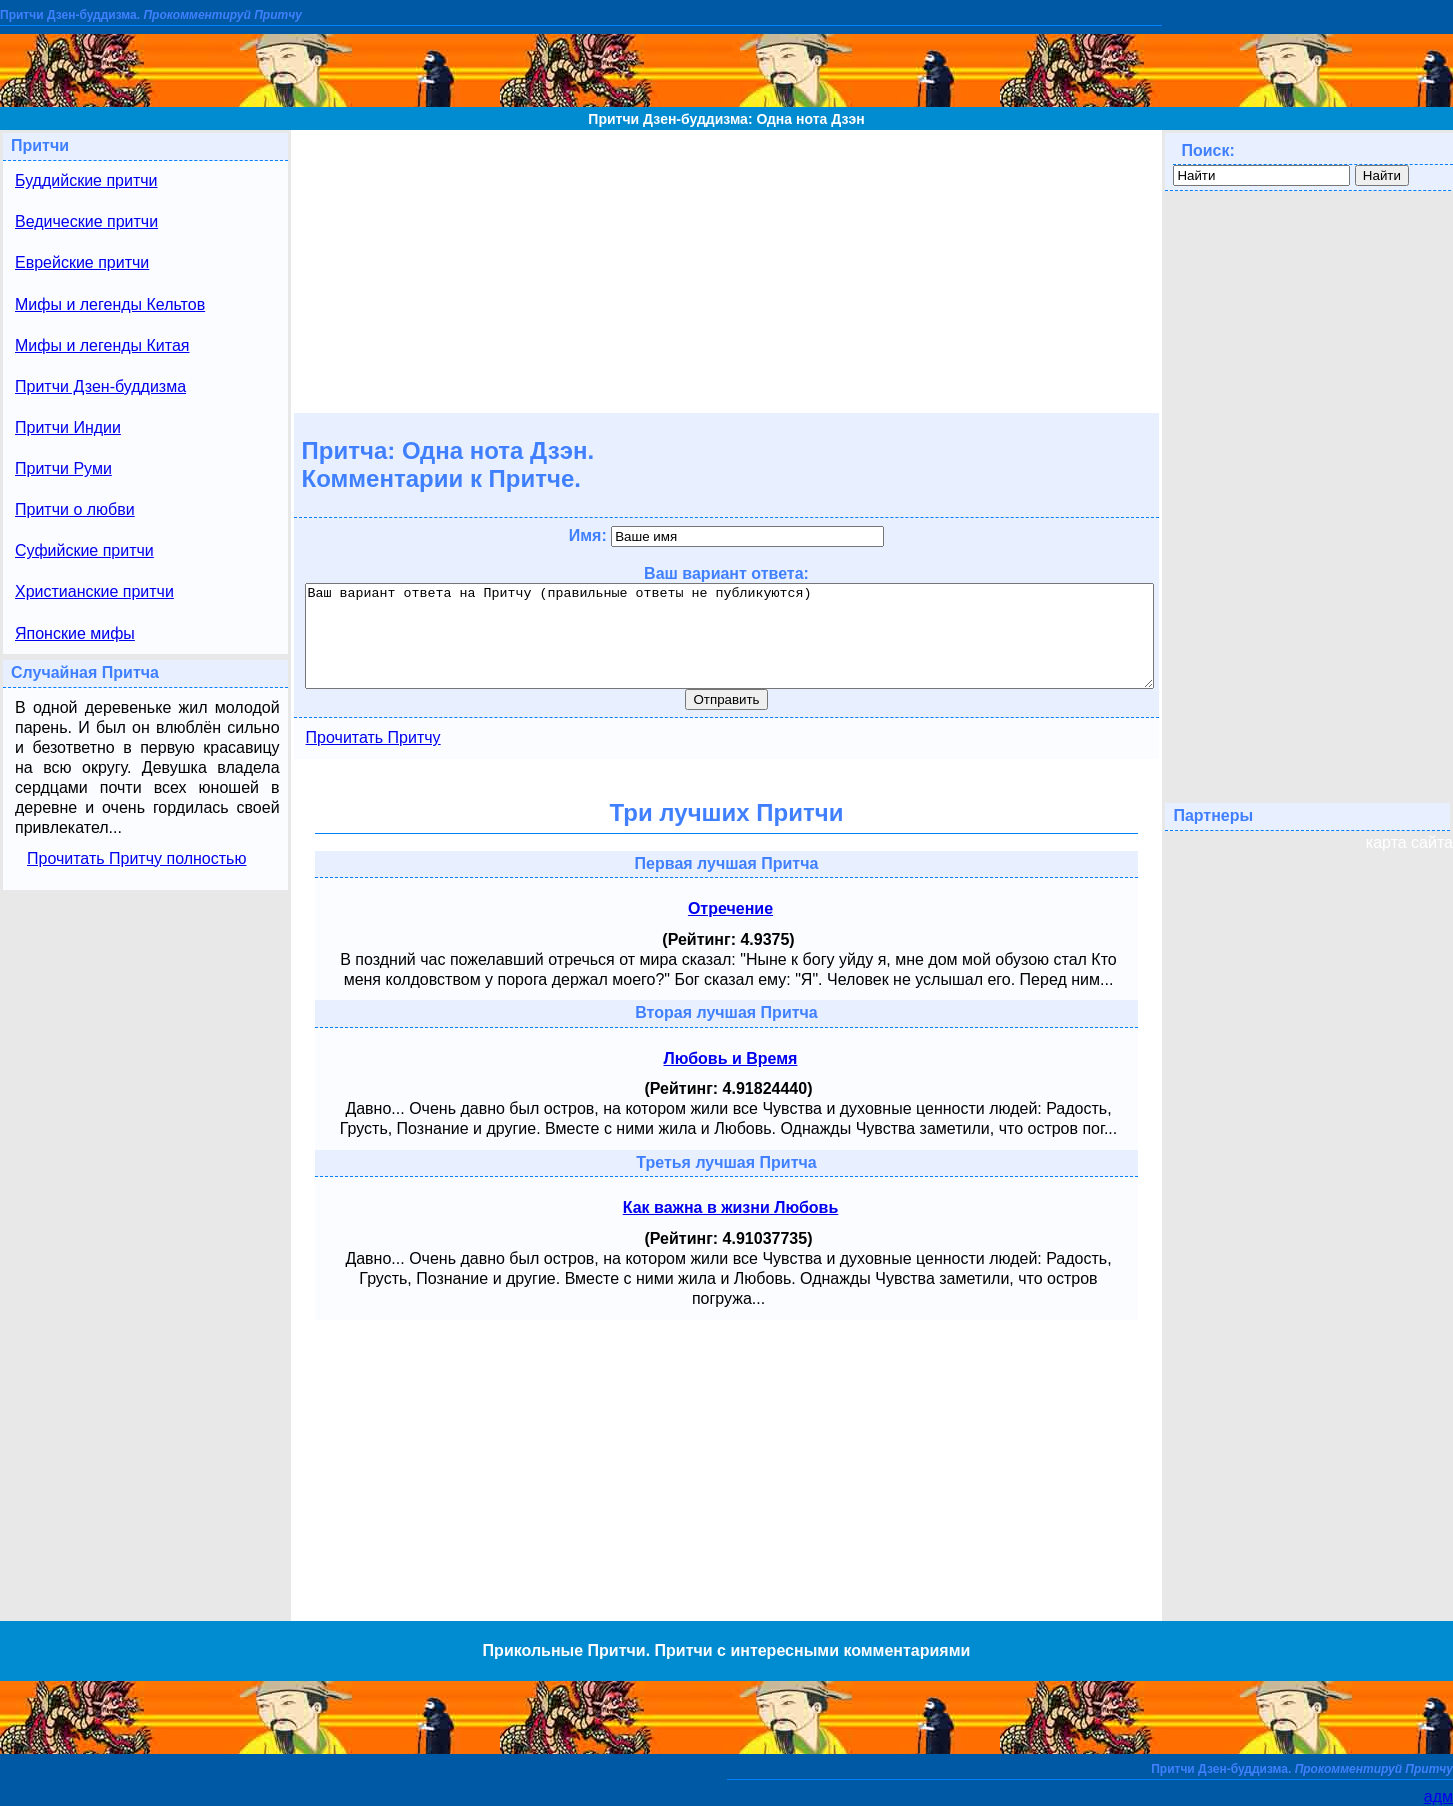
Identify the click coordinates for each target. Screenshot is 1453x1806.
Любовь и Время (731, 1058)
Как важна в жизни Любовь (731, 1207)
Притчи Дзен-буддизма (100, 386)
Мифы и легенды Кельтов (110, 304)
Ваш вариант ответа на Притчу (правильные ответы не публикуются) (730, 636)
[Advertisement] (726, 270)
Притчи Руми (63, 468)
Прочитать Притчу (373, 737)
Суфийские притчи (84, 550)
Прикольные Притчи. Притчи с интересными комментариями (727, 1650)
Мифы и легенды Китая (102, 345)
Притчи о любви (75, 509)
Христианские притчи (94, 591)
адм (1438, 1796)
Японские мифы (75, 633)
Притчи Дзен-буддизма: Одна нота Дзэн (726, 119)
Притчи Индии (68, 427)
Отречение (730, 908)
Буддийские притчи (86, 180)
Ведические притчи (86, 221)
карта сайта (1409, 842)
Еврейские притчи (82, 262)
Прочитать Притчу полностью (136, 858)
